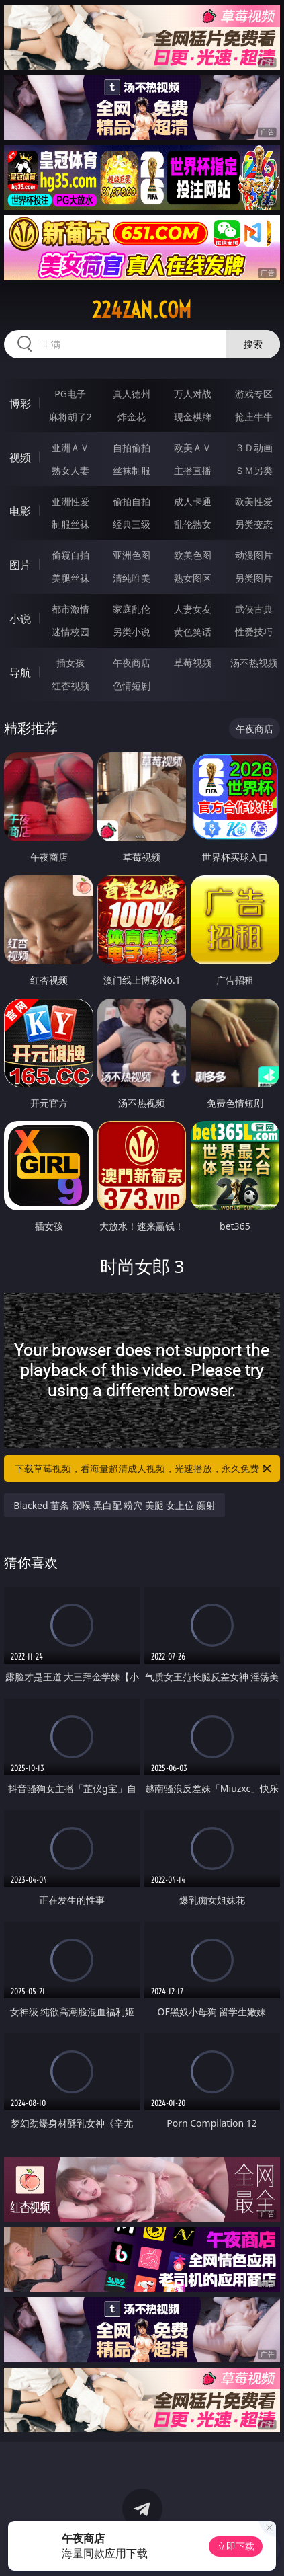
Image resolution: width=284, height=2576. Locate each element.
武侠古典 (254, 608)
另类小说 (131, 631)
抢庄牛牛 (254, 416)
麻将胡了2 (70, 416)
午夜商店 (131, 662)
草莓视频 (192, 662)
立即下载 (235, 2546)
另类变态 (254, 524)
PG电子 (70, 393)
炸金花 (131, 416)
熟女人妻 (70, 470)
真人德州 (131, 393)
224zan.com (141, 310)
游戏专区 (254, 393)
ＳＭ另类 (254, 470)
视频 (20, 457)
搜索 (253, 344)
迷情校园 (70, 631)
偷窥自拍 (70, 555)
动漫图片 (254, 555)
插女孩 (70, 662)
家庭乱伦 (131, 608)
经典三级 (131, 524)
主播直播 (192, 470)
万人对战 (192, 393)
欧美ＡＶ (192, 447)
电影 (20, 511)
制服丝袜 (70, 524)
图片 (20, 564)
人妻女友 (192, 608)
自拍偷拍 (131, 447)
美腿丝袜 (70, 578)
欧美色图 (192, 555)
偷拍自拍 (131, 501)
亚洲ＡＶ (70, 447)
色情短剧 (131, 685)
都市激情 (70, 608)
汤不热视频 (253, 662)
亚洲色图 (131, 555)
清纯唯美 (131, 578)
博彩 (20, 403)
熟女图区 (192, 578)
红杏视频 (70, 685)
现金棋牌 (192, 416)
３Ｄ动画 (254, 447)
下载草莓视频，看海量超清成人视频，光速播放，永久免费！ (144, 1468)
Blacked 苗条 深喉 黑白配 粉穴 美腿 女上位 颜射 (114, 1505)
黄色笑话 (192, 631)
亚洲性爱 (70, 501)
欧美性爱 (254, 501)
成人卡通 (192, 501)
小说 (20, 618)
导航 (20, 672)
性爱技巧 (254, 631)
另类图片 (254, 578)
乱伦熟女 (192, 524)
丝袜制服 (131, 470)
